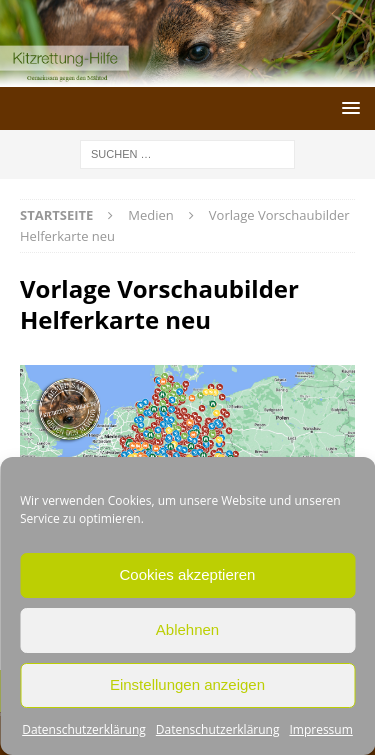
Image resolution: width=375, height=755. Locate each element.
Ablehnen (187, 629)
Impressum (320, 729)
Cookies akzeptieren (188, 574)
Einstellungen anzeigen (187, 684)
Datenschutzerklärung (84, 729)
